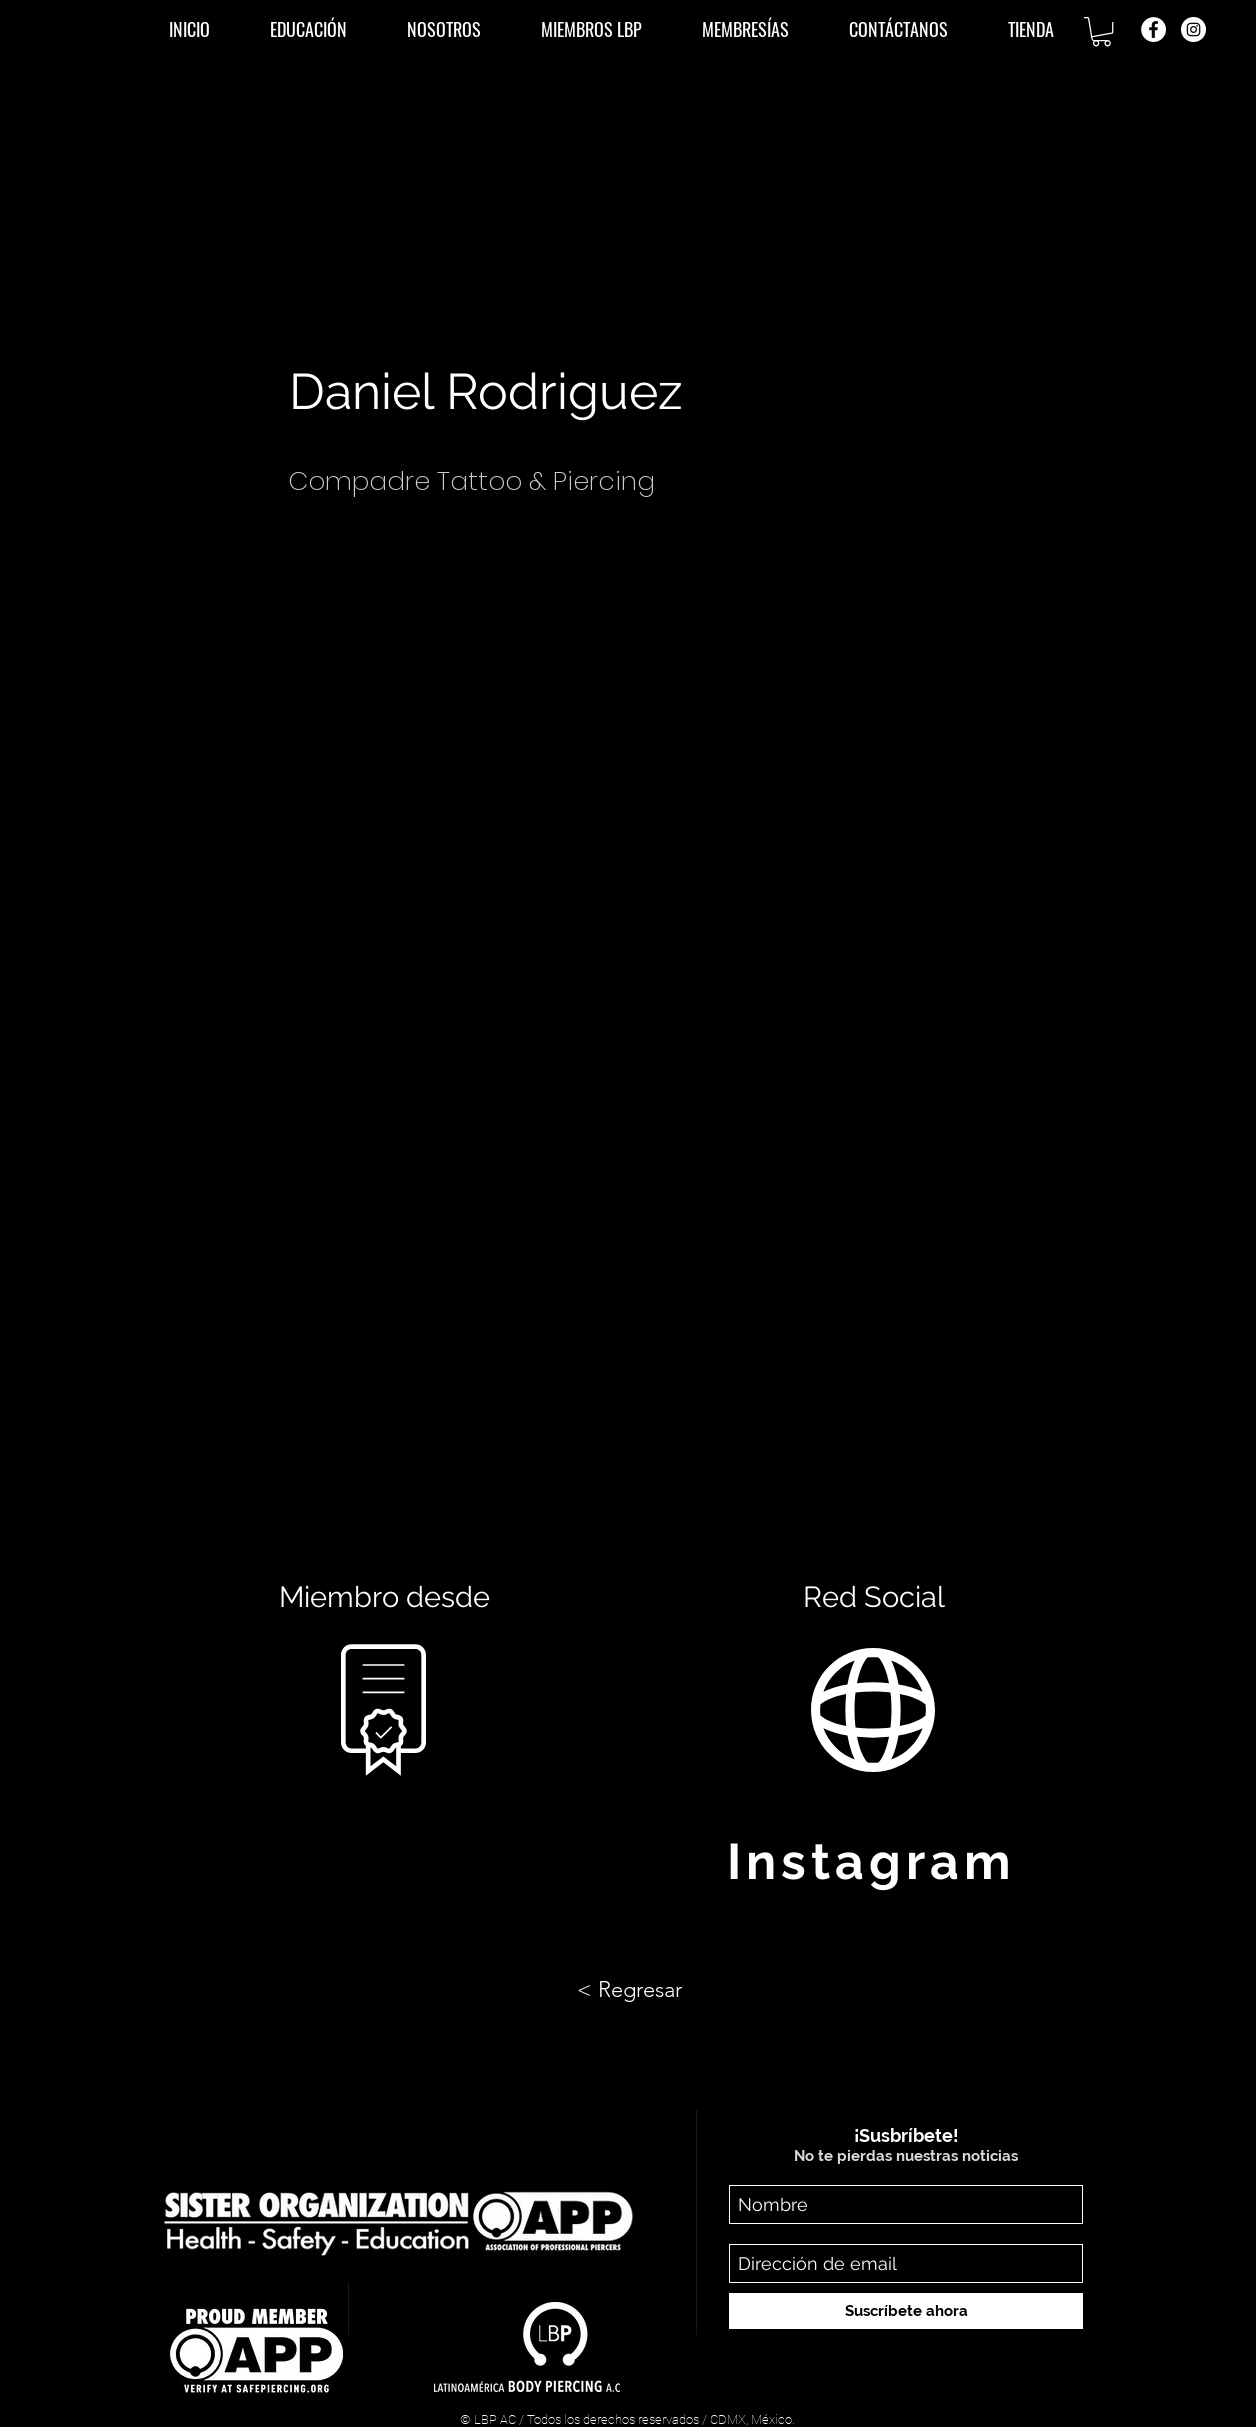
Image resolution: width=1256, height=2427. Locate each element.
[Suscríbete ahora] (906, 2311)
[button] (308, 29)
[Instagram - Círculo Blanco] (1193, 29)
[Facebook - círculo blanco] (1153, 29)
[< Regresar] (629, 1990)
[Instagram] (873, 1861)
